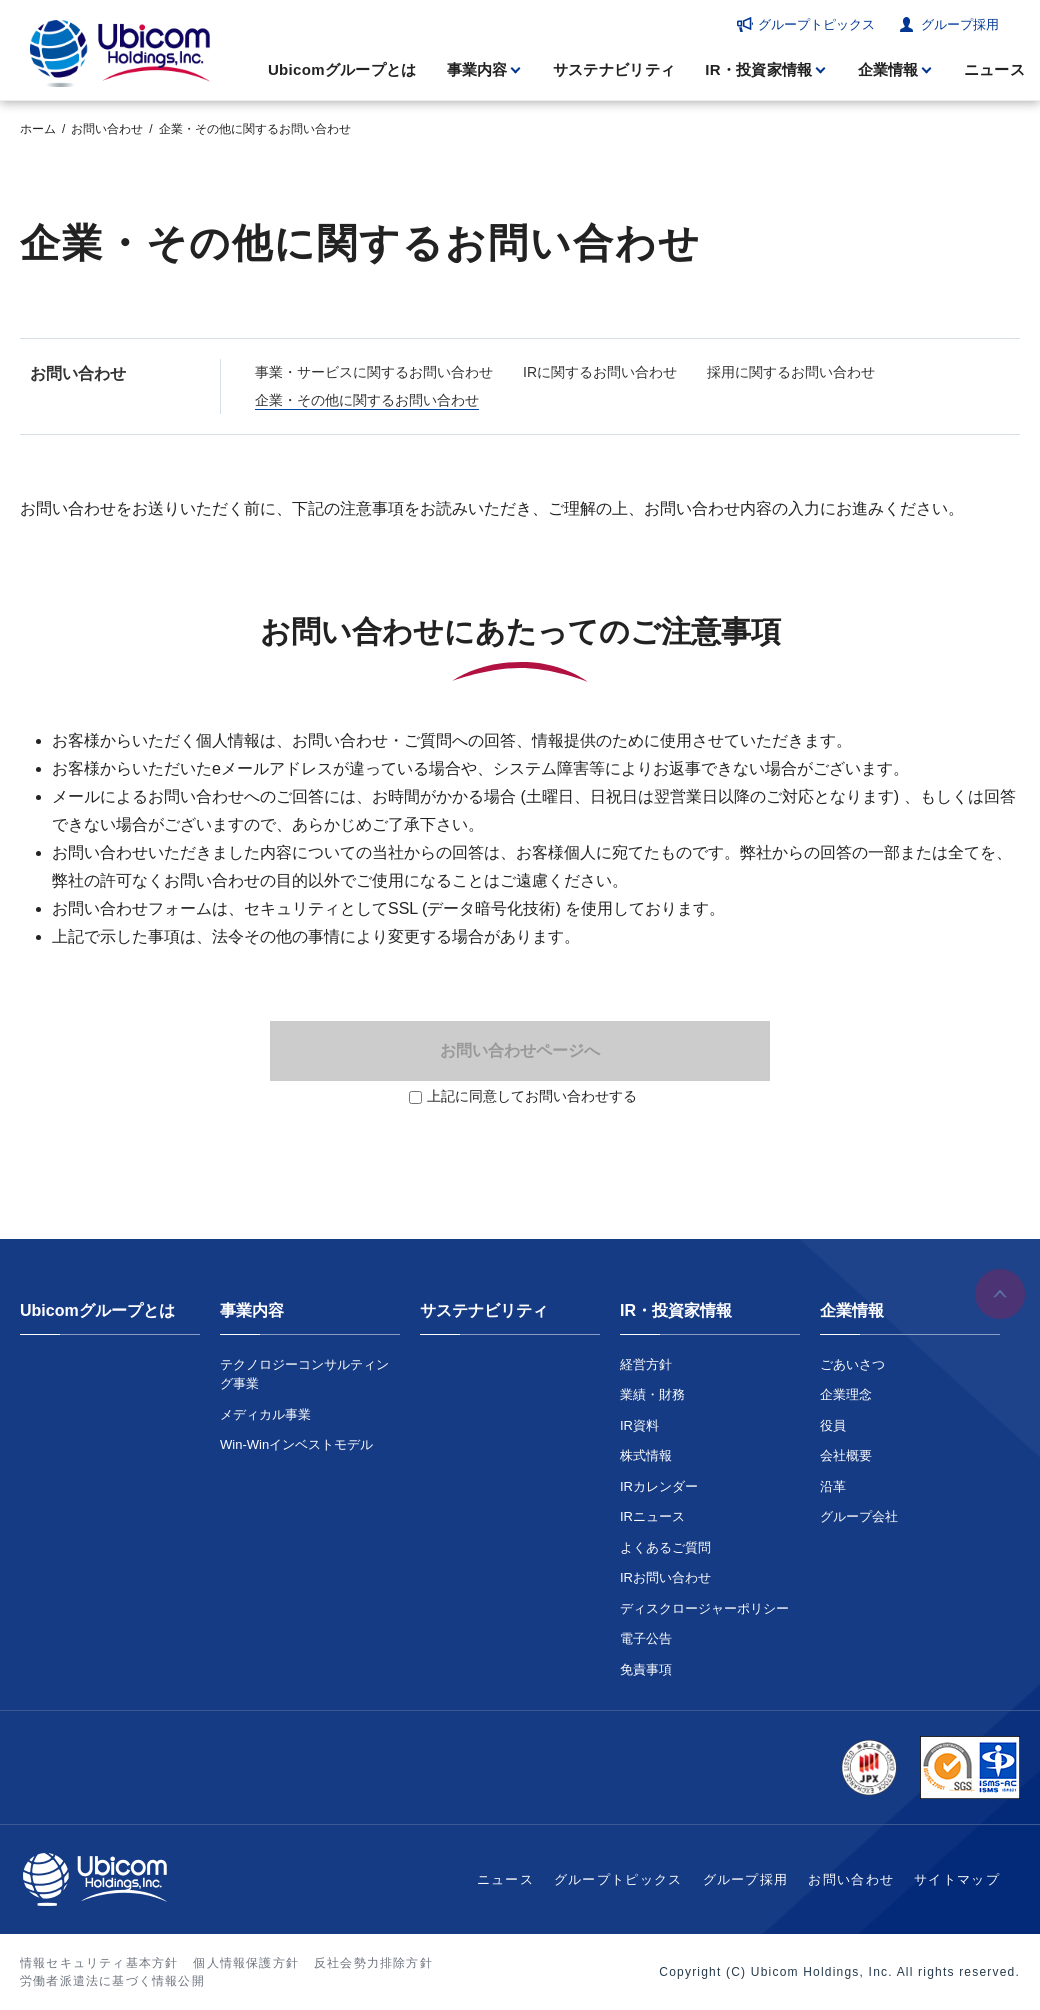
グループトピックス (816, 24)
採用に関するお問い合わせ (791, 372)
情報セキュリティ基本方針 (99, 1963)
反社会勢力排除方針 (373, 1963)
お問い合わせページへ (520, 1050)
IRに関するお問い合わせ (600, 372)
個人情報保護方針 (246, 1963)
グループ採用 (960, 24)
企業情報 (888, 69)
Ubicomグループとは (342, 69)
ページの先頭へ (1000, 1294)
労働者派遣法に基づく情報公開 (112, 1981)
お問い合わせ (107, 129)
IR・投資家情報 (758, 69)
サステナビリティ (614, 69)
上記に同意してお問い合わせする (532, 1096)
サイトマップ (957, 1879)
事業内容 (477, 69)
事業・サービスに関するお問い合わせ (374, 372)
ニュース (994, 69)
